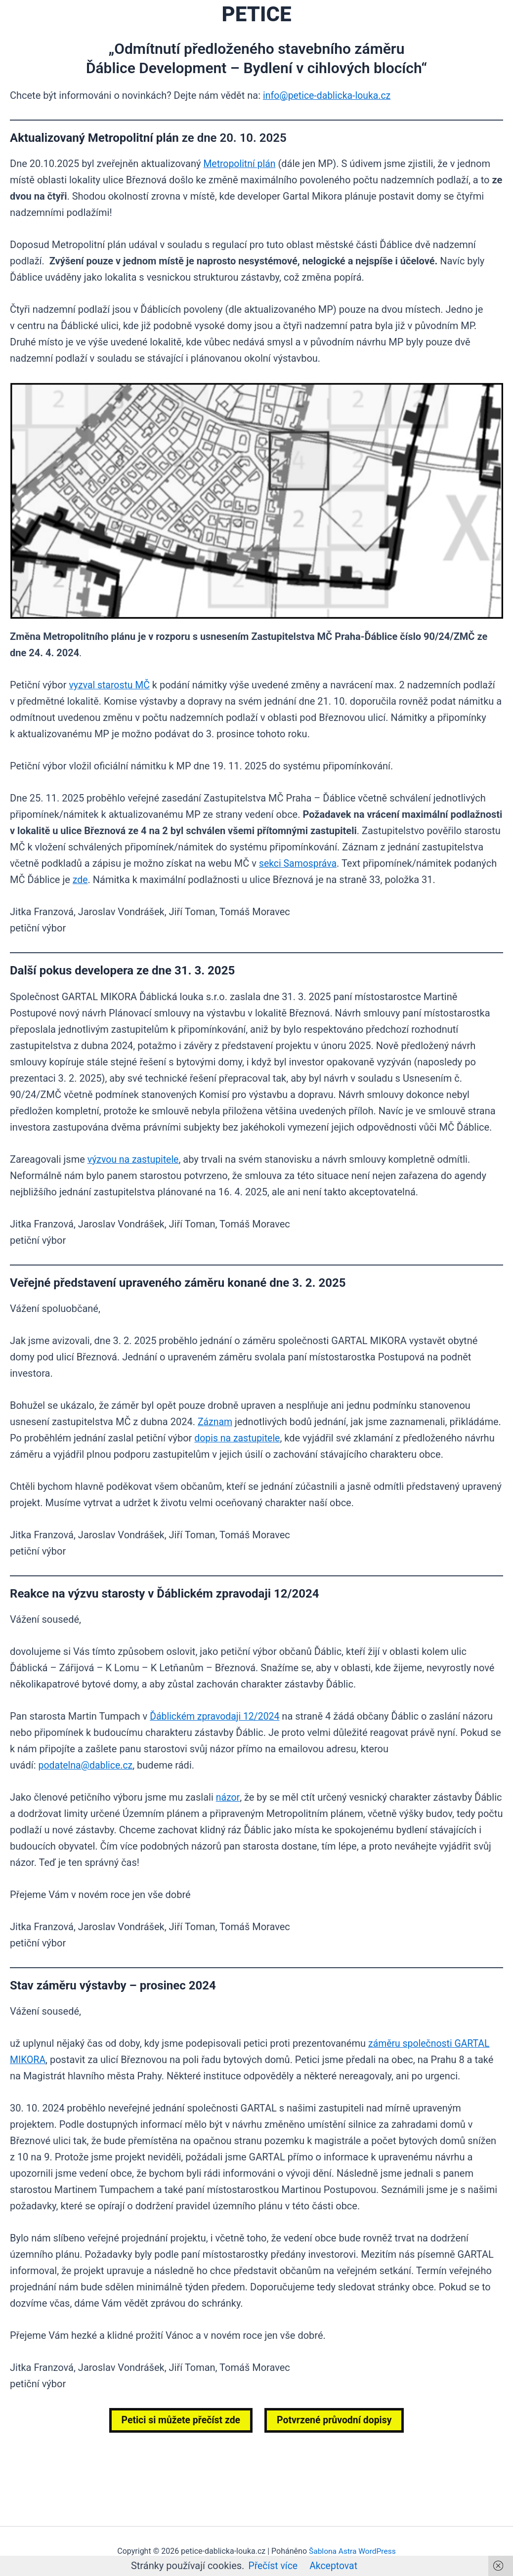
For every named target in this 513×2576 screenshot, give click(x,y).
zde (80, 880)
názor (228, 1797)
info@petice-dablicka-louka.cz (328, 95)
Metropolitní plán (240, 163)
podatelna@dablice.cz (86, 1765)
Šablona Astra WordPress (352, 2551)
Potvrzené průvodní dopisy (336, 2420)
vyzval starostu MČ (110, 685)
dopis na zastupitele (238, 1438)
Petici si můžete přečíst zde (179, 2420)
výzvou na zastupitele (134, 1159)
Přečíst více (272, 2566)
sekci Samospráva (299, 863)
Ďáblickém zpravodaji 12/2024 (216, 1716)
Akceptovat (334, 2566)
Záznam (215, 1422)
